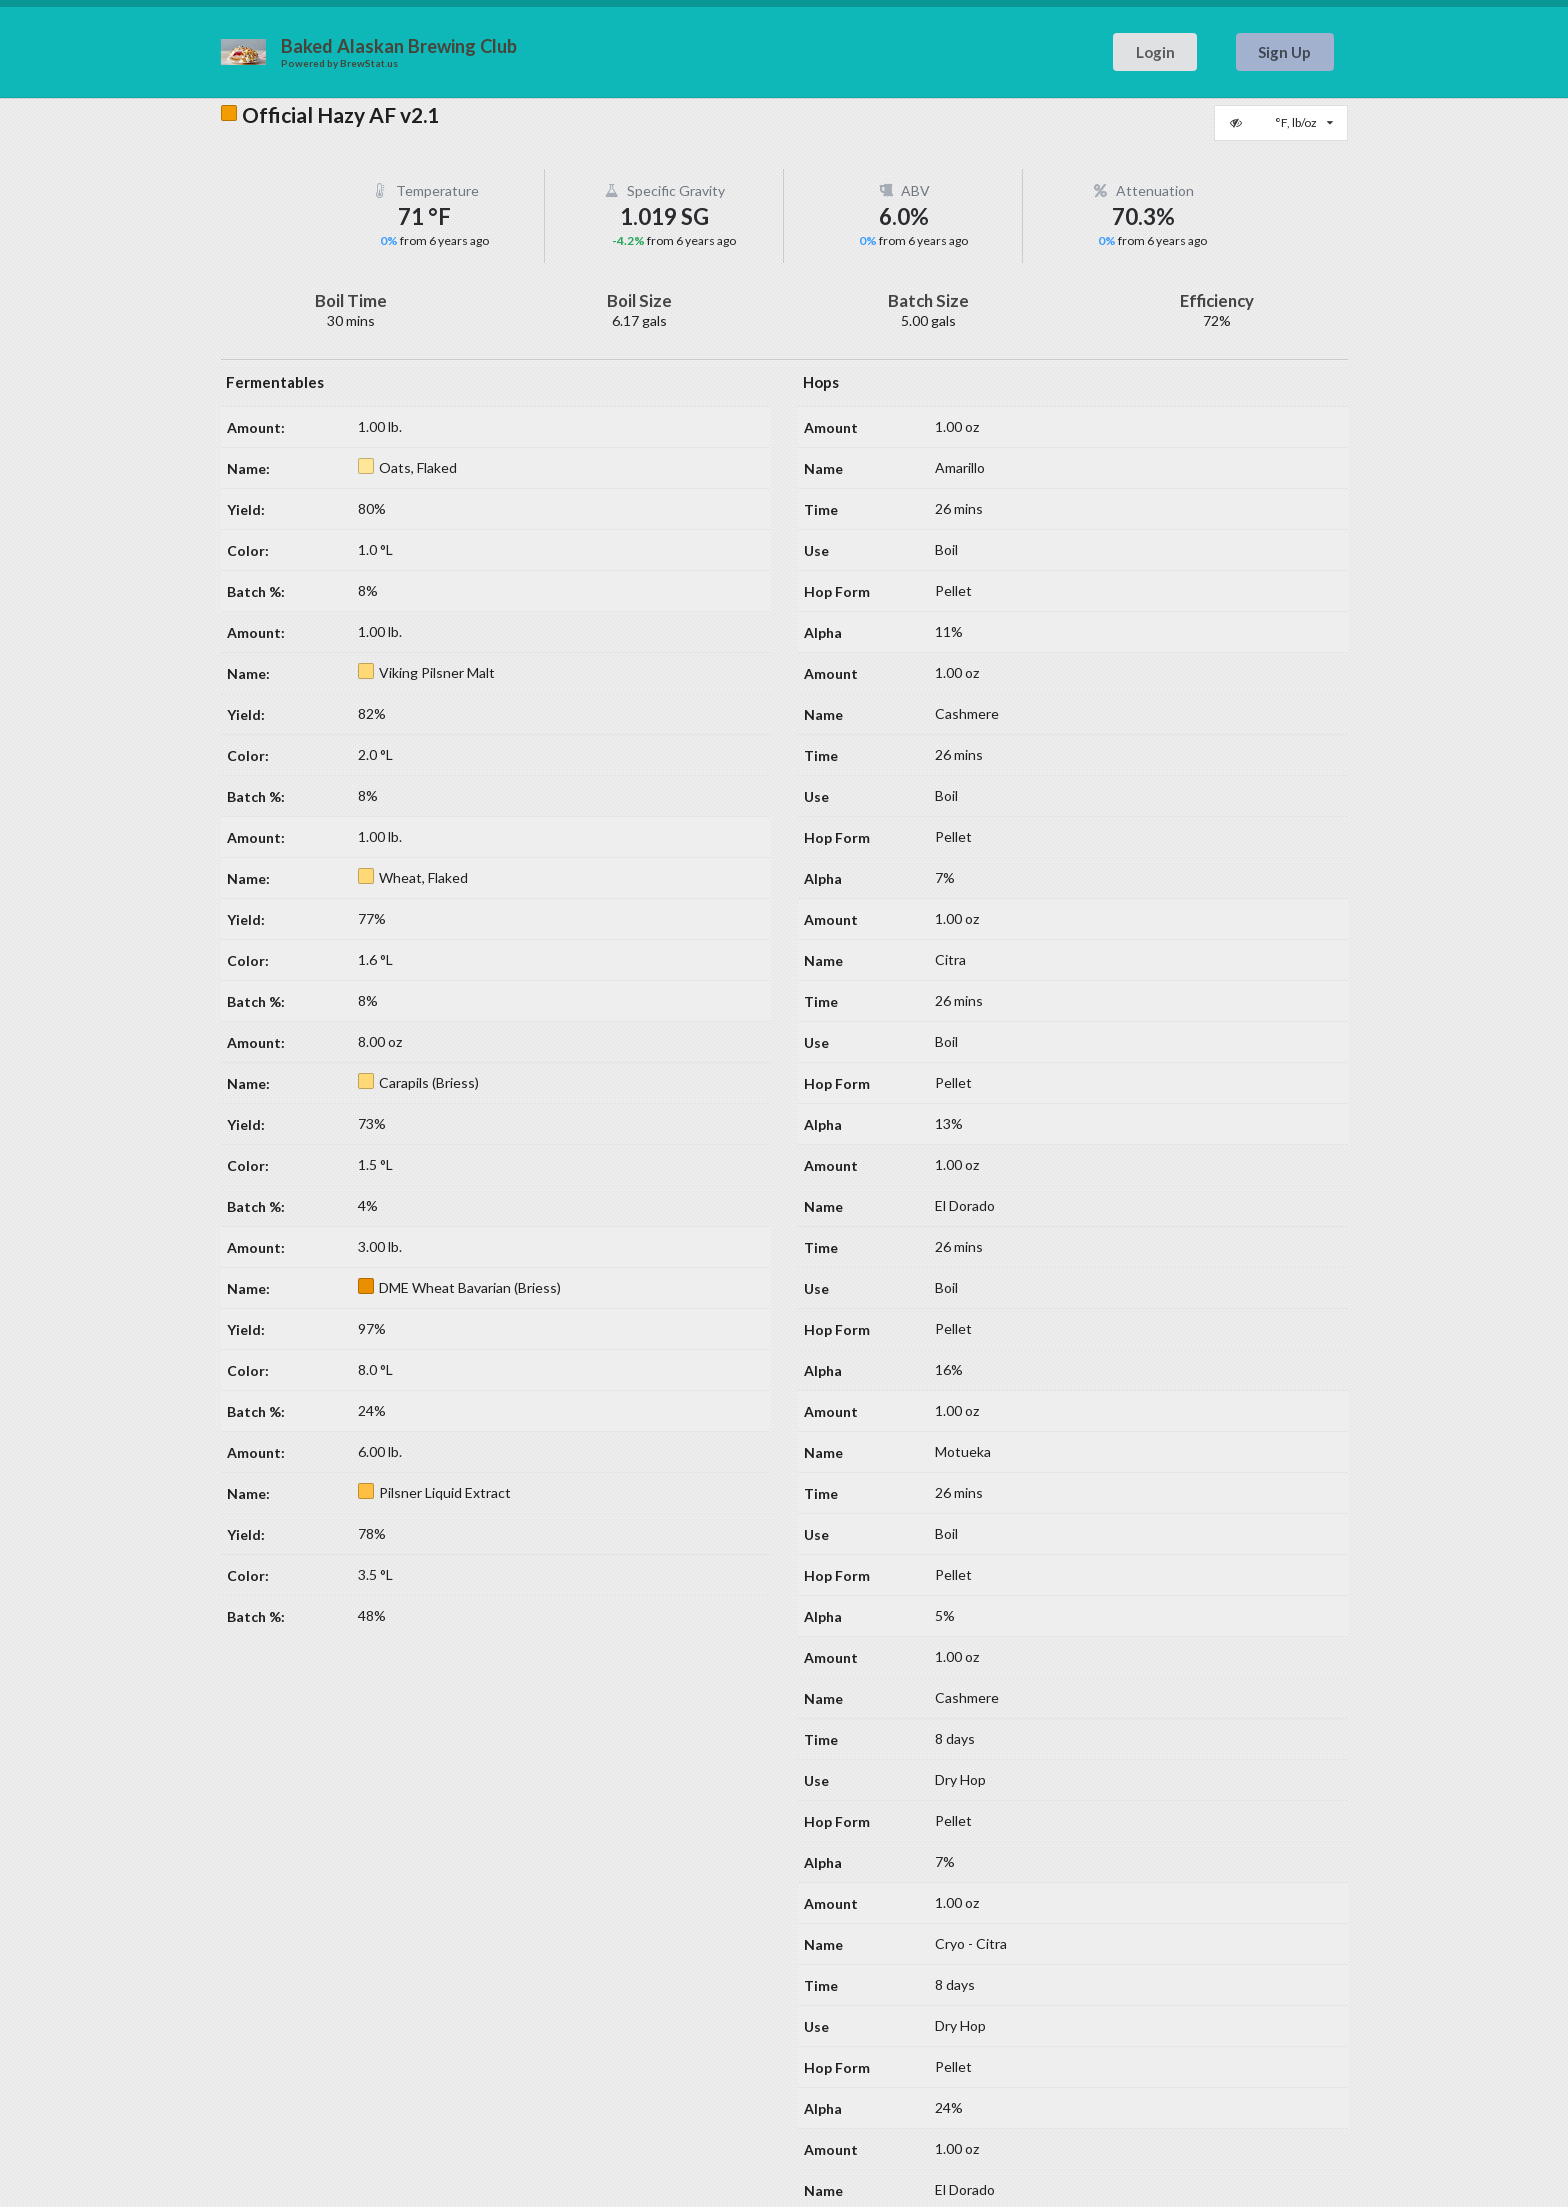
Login (1155, 52)
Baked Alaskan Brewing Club (399, 46)
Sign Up (1284, 52)
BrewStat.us (369, 63)
